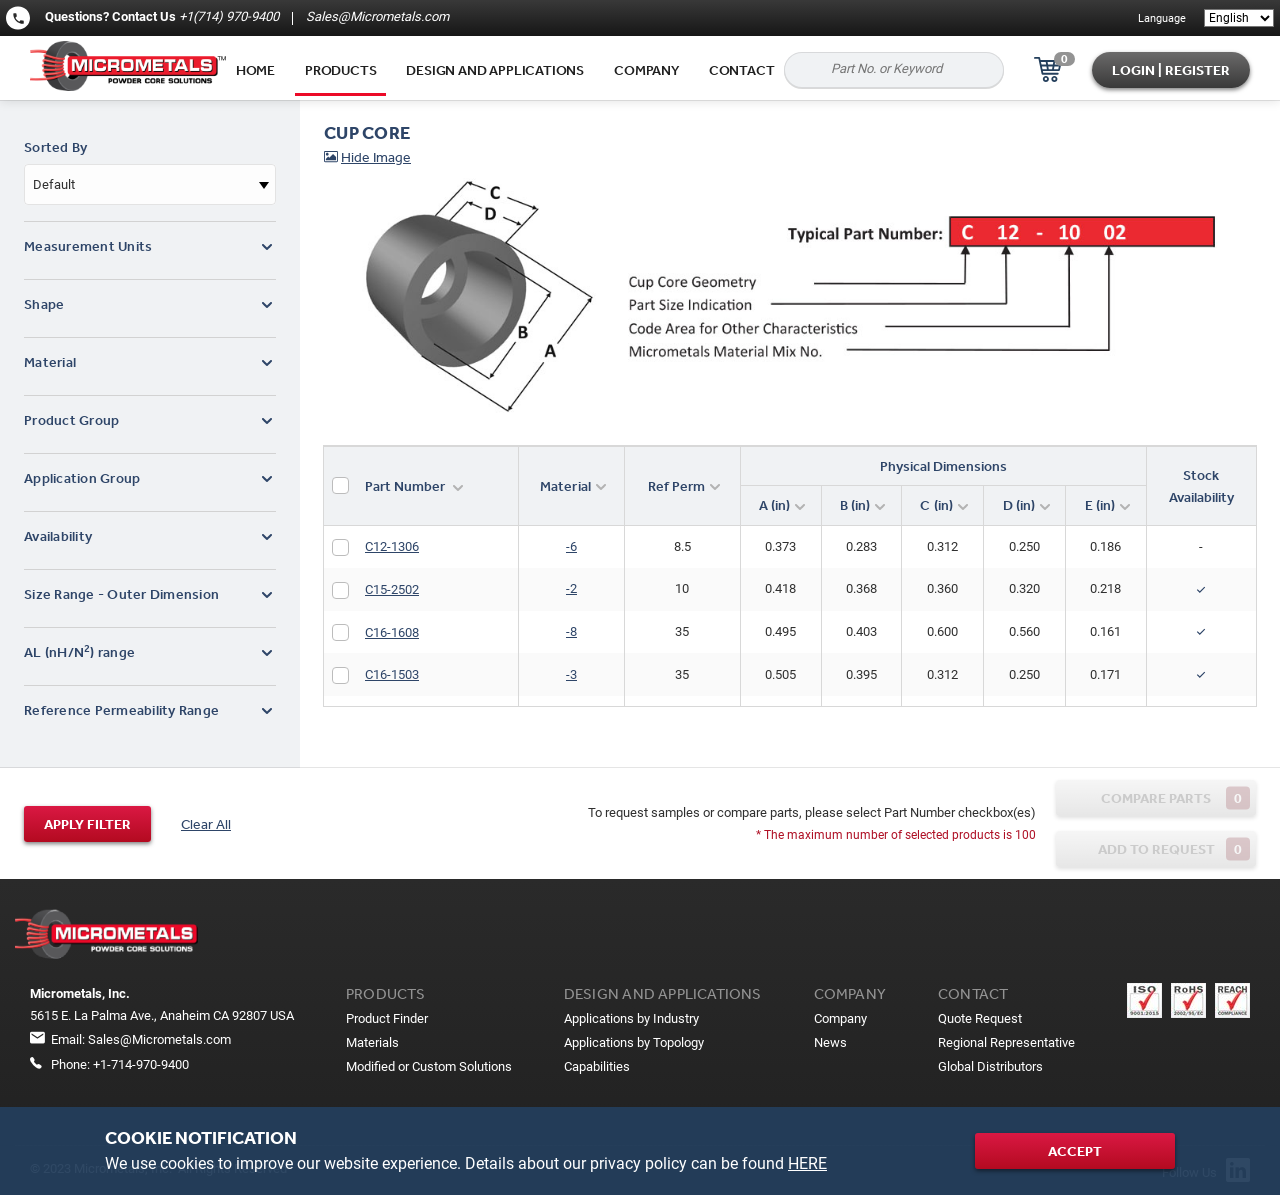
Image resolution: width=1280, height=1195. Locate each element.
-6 (571, 546)
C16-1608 (392, 632)
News (830, 1042)
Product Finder (387, 1018)
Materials (372, 1042)
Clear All (206, 824)
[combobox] (150, 184)
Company (646, 70)
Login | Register (1171, 70)
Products (340, 70)
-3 (571, 674)
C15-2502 (392, 589)
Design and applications (495, 70)
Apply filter (87, 824)
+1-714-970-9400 (141, 1064)
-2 (571, 588)
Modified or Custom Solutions (429, 1066)
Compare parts (1175, 798)
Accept (1075, 1151)
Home (255, 70)
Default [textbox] (54, 184)
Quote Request (980, 1018)
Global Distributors (990, 1066)
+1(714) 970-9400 (229, 16)
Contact (742, 70)
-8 (571, 631)
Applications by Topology (634, 1042)
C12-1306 (392, 546)
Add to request (1174, 849)
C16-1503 (392, 674)
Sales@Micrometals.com (376, 16)
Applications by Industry (631, 1018)
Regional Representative (1006, 1042)
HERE (807, 1163)
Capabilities (597, 1066)
